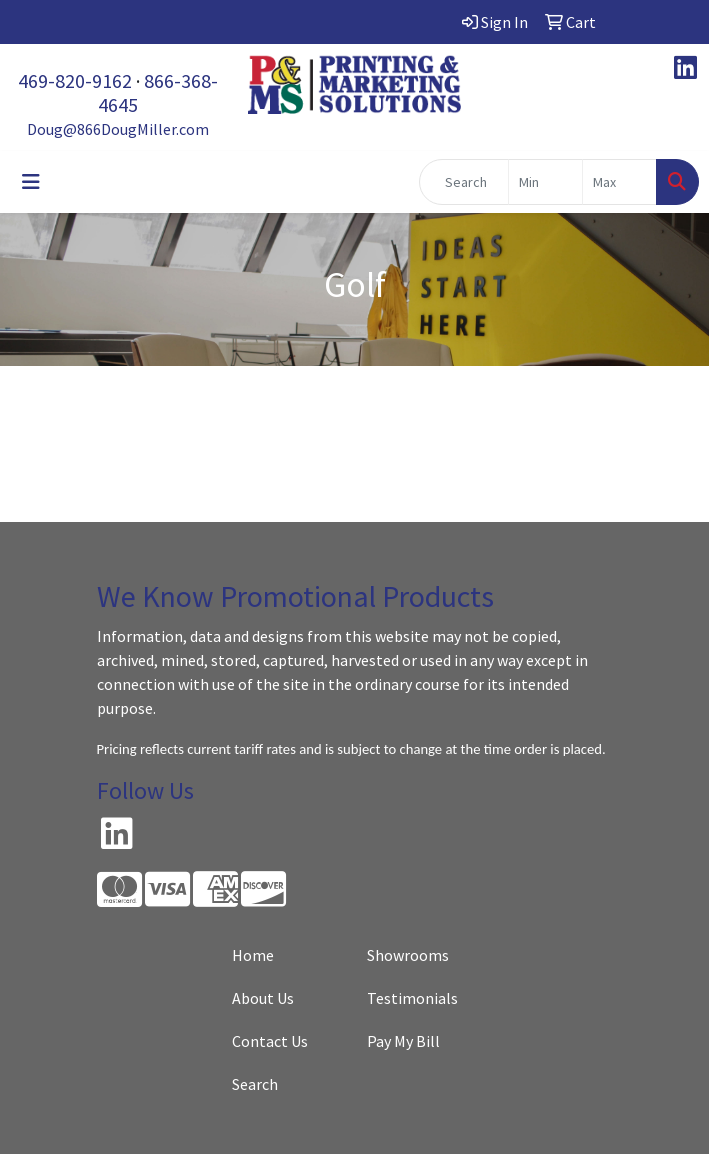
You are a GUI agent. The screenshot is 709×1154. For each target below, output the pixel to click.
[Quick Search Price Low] (545, 182)
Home (253, 955)
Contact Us (270, 1041)
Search (255, 1084)
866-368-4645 (158, 92)
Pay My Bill (403, 1041)
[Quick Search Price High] (619, 182)
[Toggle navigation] (31, 182)
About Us (263, 998)
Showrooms (408, 955)
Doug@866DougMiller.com (118, 129)
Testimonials (412, 998)
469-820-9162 (75, 80)
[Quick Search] (464, 182)
